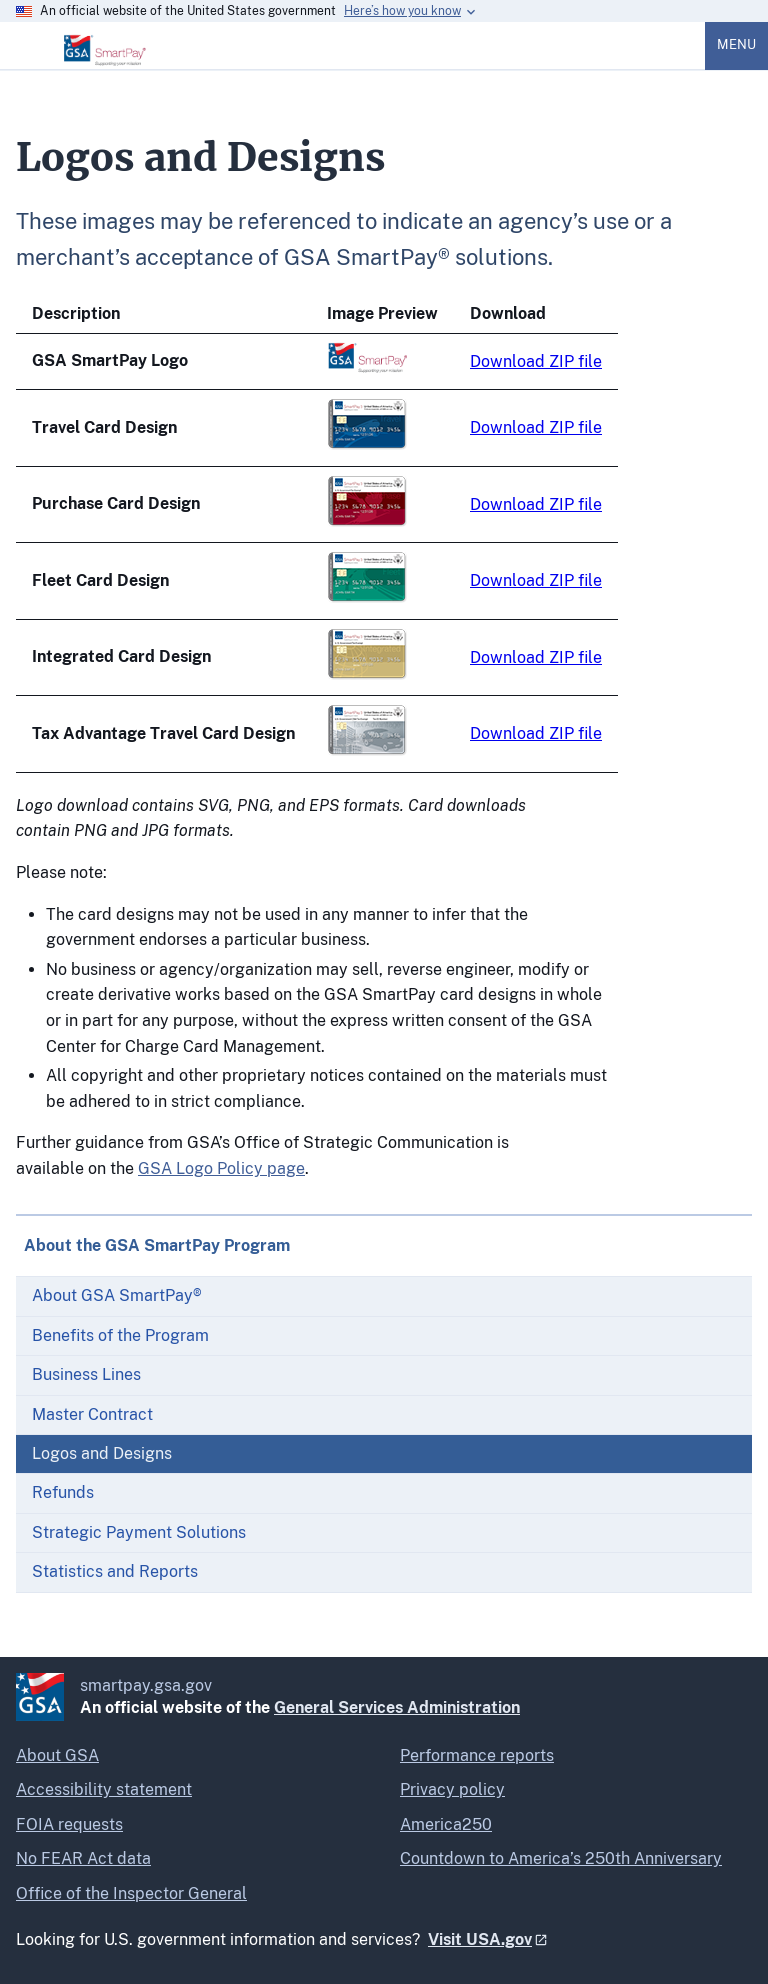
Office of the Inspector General (131, 1893)
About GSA (57, 1755)
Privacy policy (452, 1789)
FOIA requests (69, 1824)
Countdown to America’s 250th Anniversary (561, 1858)
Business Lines (86, 1374)
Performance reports (477, 1755)
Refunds (63, 1492)
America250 (446, 1824)
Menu (736, 44)
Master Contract (92, 1414)
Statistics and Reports (115, 1571)
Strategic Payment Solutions (139, 1532)
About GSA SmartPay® (117, 1295)
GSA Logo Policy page (221, 1168)
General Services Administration (397, 1707)
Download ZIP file (536, 361)
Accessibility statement (104, 1789)
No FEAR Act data (83, 1858)
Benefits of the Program (120, 1335)
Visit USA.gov (480, 1939)
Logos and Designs (102, 1453)
